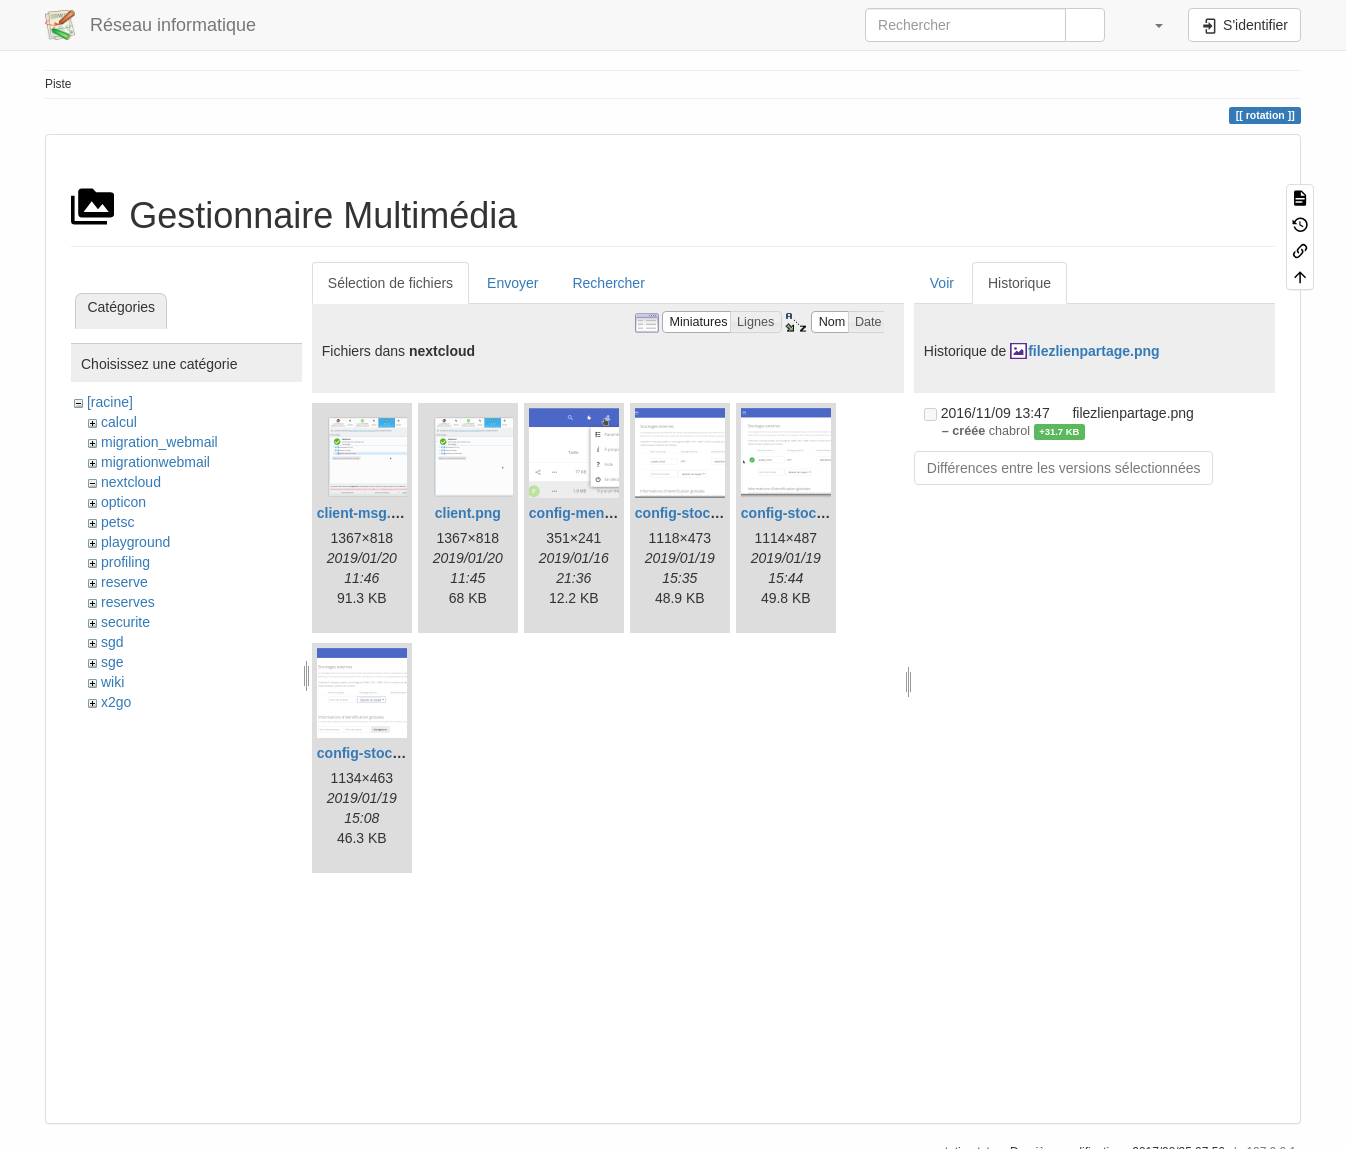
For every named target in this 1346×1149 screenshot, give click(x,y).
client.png (468, 513)
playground (135, 542)
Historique (1019, 283)
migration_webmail (159, 442)
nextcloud (131, 482)
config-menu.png (586, 513)
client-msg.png (367, 513)
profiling (125, 562)
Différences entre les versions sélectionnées (1064, 468)
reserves (128, 602)
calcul (119, 422)
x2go (116, 702)
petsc (117, 522)
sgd (112, 642)
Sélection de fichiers (390, 283)
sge (112, 662)
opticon (123, 502)
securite (125, 622)
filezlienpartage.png (1093, 351)
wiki (112, 682)
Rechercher (608, 283)
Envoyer (512, 283)
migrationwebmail (155, 462)
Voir (942, 283)
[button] (1149, 25)
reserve (124, 582)
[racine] (110, 402)
